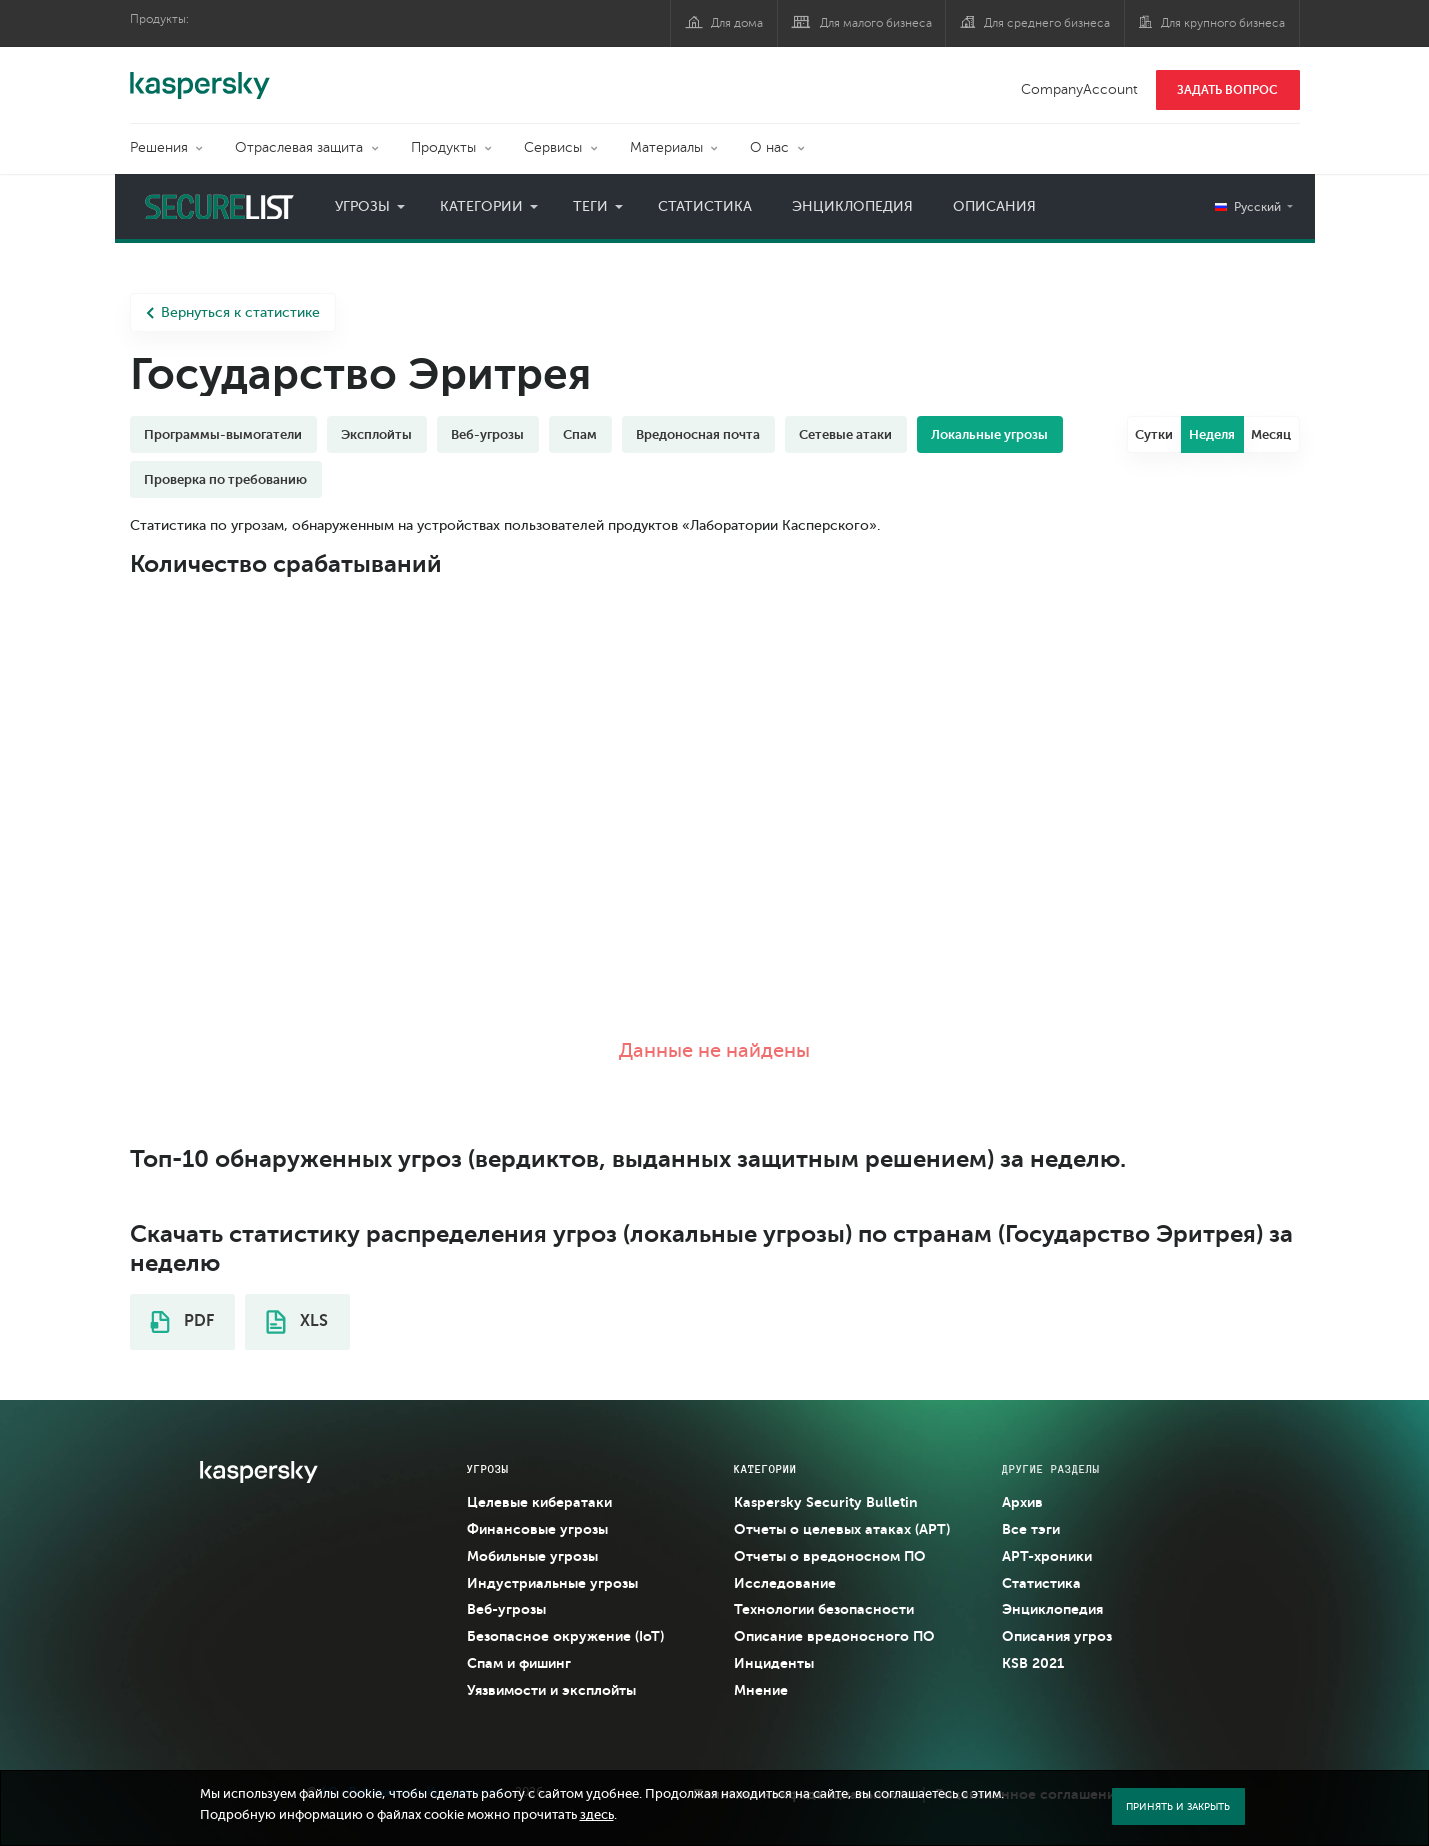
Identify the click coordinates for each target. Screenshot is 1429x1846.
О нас (769, 147)
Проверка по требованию (225, 479)
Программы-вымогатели (223, 434)
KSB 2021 (1033, 1663)
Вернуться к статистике (233, 312)
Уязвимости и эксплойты (551, 1690)
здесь (597, 1815)
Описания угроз (1057, 1636)
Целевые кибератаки (539, 1502)
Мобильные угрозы (532, 1556)
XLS (297, 1322)
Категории (481, 206)
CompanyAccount (1079, 89)
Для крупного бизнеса (1223, 23)
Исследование (785, 1583)
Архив (1022, 1502)
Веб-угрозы (487, 434)
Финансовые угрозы (537, 1529)
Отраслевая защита (299, 147)
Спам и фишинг (519, 1663)
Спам (580, 434)
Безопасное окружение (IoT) (565, 1636)
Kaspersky (200, 75)
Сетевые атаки (845, 434)
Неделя (1212, 434)
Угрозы (362, 206)
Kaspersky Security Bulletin (826, 1502)
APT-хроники (1047, 1556)
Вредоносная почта (698, 434)
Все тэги (1031, 1529)
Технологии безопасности (824, 1609)
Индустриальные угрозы (552, 1583)
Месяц (1271, 434)
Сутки (1154, 434)
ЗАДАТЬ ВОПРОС (1227, 90)
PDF (182, 1322)
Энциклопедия (852, 206)
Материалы (666, 147)
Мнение (761, 1690)
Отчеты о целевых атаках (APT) (842, 1529)
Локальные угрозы (989, 434)
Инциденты (774, 1663)
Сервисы (553, 147)
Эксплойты (376, 434)
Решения (159, 147)
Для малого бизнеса (876, 23)
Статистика (705, 206)
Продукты (443, 147)
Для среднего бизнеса (1047, 23)
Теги (590, 206)
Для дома (737, 23)
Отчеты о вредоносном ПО (830, 1556)
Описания (994, 206)
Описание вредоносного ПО (834, 1636)
